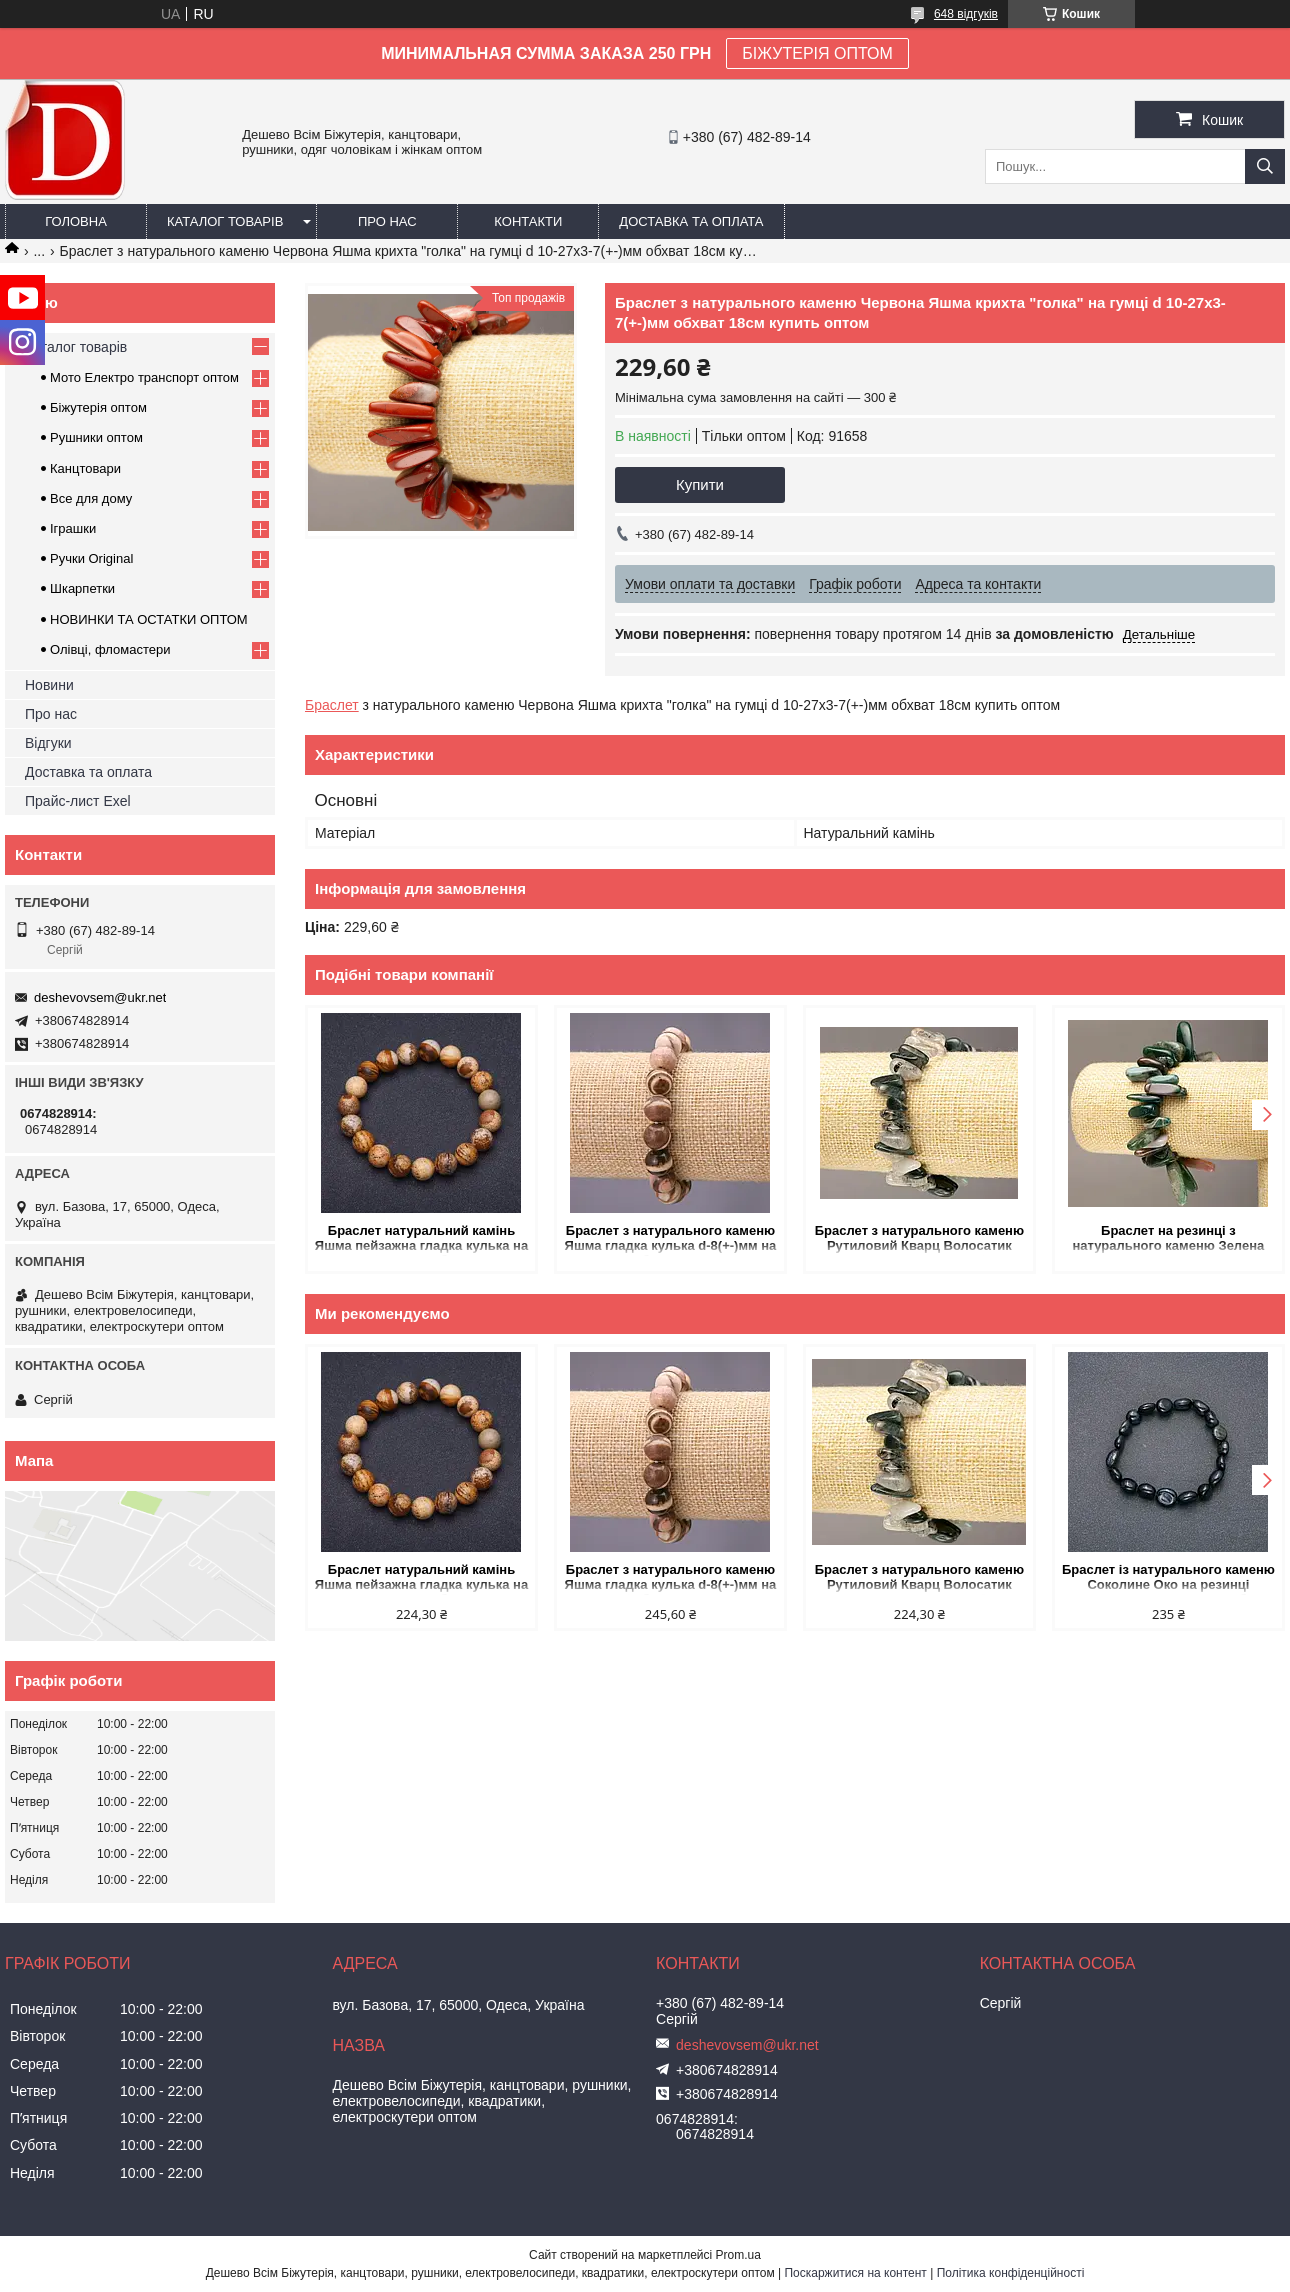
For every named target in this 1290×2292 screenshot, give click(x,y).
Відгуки (48, 743)
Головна (76, 221)
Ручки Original (91, 558)
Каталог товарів (225, 221)
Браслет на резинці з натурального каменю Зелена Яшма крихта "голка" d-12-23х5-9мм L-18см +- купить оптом (1168, 1239)
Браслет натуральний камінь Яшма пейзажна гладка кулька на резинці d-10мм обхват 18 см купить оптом (421, 1239)
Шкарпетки (82, 588)
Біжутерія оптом (98, 407)
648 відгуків (966, 14)
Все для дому (91, 498)
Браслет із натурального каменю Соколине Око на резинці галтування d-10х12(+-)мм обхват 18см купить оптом (1168, 1578)
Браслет (332, 705)
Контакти (528, 221)
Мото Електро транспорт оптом (144, 377)
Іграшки (73, 528)
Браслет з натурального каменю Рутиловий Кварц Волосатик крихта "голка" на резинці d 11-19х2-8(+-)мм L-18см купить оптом (919, 1239)
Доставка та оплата (691, 221)
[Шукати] (1265, 166)
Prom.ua (738, 2255)
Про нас (387, 221)
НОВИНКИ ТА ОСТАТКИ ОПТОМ (149, 619)
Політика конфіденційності (1011, 2273)
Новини (49, 685)
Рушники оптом (96, 437)
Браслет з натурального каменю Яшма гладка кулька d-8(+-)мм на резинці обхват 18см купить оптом (671, 1239)
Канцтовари (85, 468)
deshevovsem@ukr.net (100, 997)
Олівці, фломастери (110, 649)
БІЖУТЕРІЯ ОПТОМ (817, 53)
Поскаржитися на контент (855, 2273)
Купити (700, 484)
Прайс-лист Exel (78, 801)
